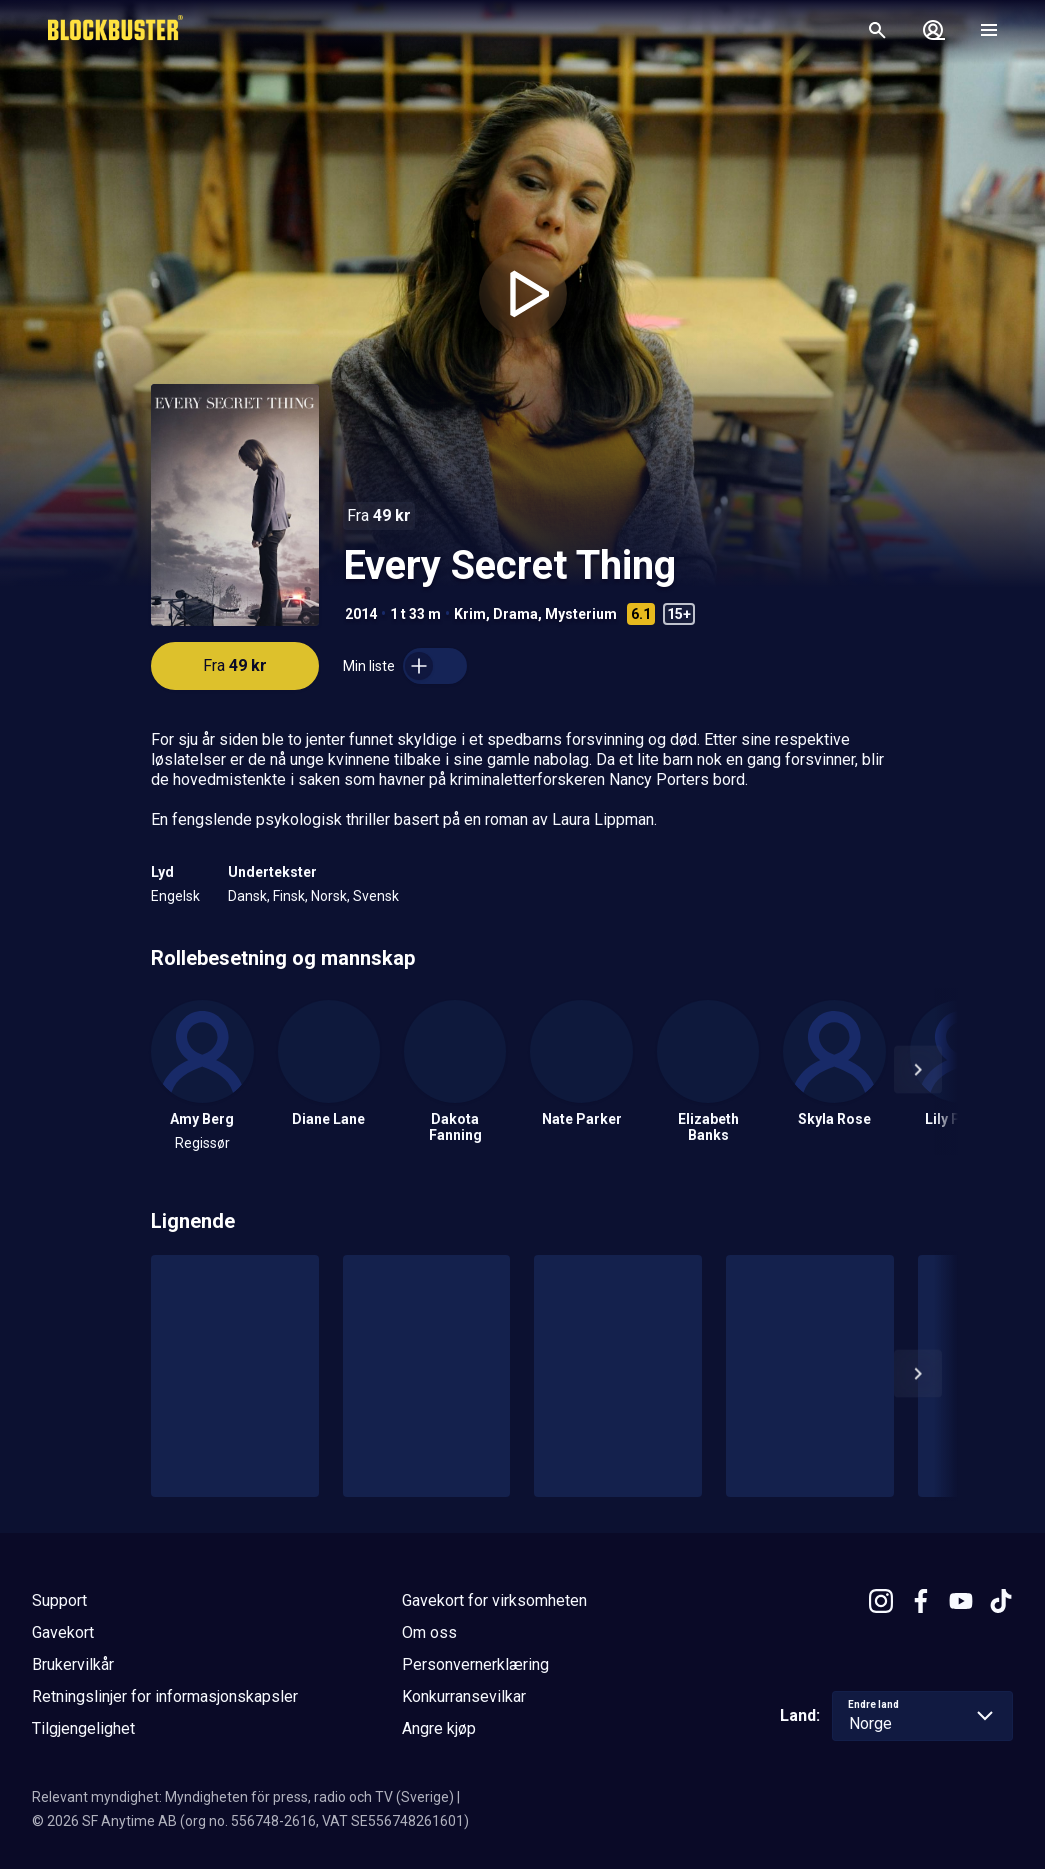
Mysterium (581, 614)
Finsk (289, 896)
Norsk (329, 896)
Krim (470, 614)
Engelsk (175, 896)
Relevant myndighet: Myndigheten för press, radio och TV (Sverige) (243, 1797)
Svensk (376, 896)
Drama (515, 614)
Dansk (247, 896)
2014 (361, 614)
